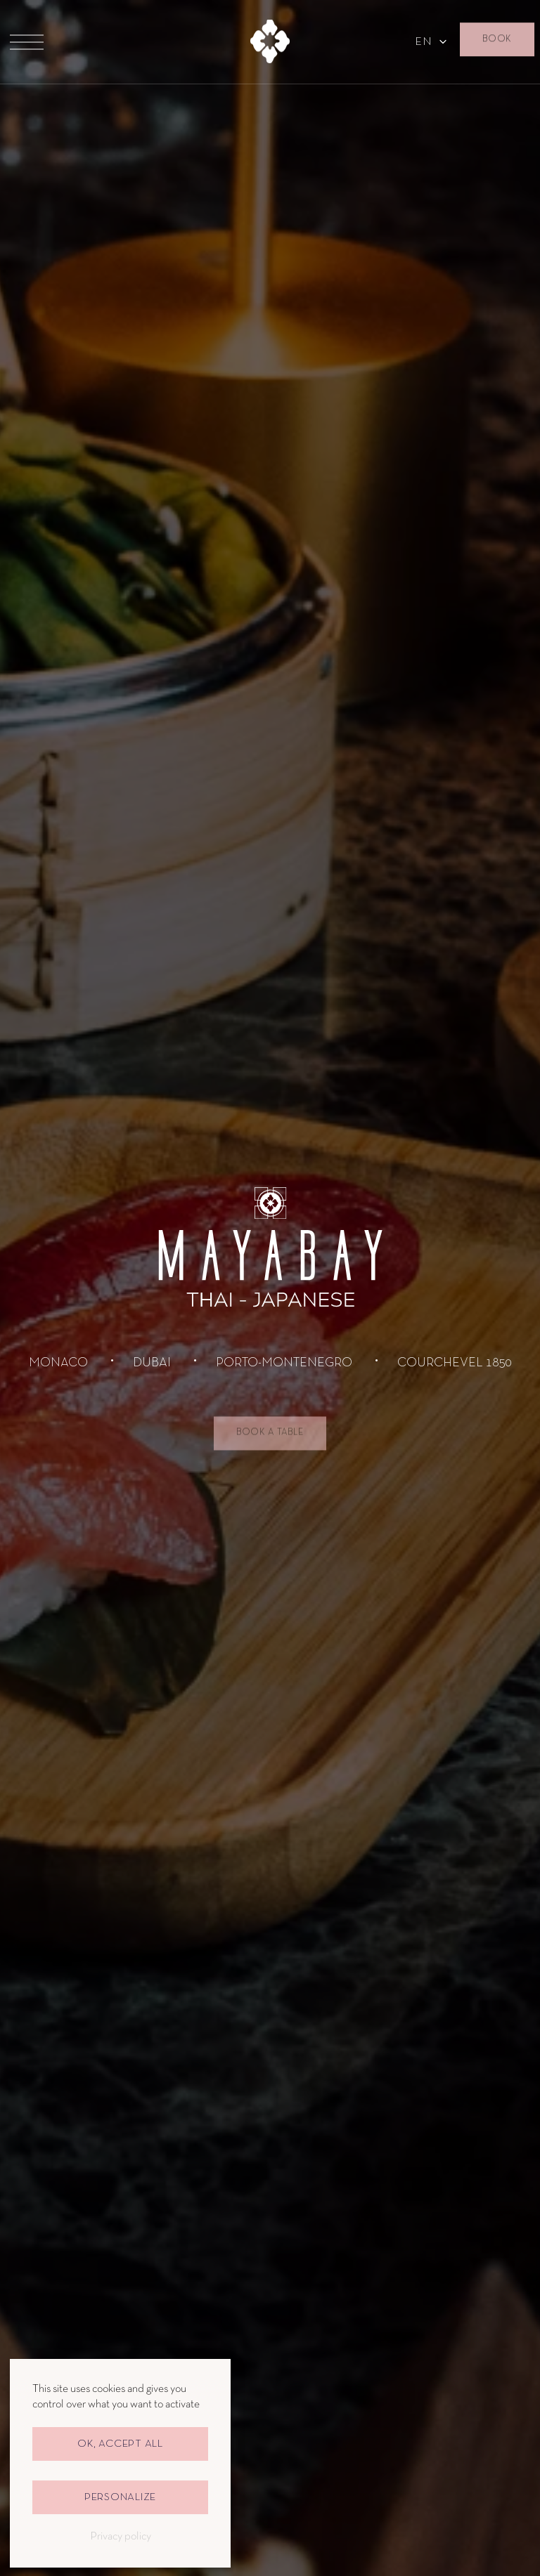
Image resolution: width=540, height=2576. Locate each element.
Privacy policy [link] (120, 2537)
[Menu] (27, 42)
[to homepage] (270, 42)
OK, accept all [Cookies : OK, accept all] (120, 2444)
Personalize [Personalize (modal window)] (120, 2497)
